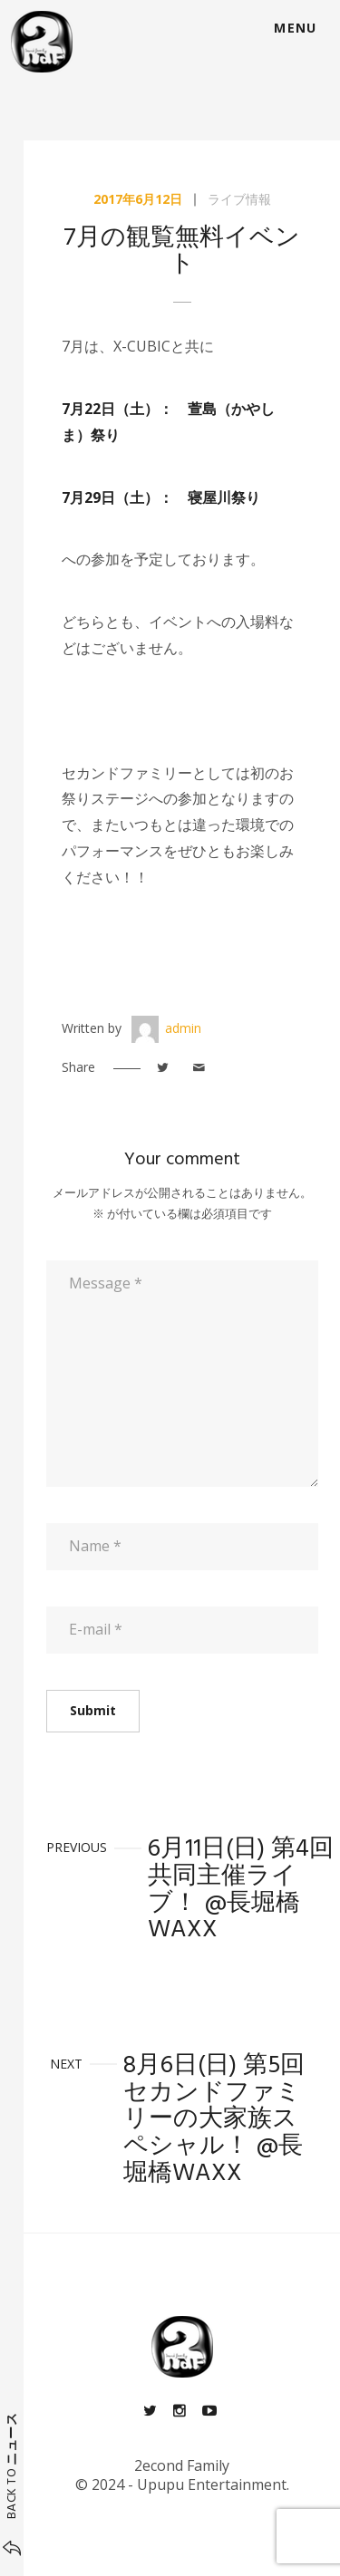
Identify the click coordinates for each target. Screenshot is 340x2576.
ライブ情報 (239, 198)
